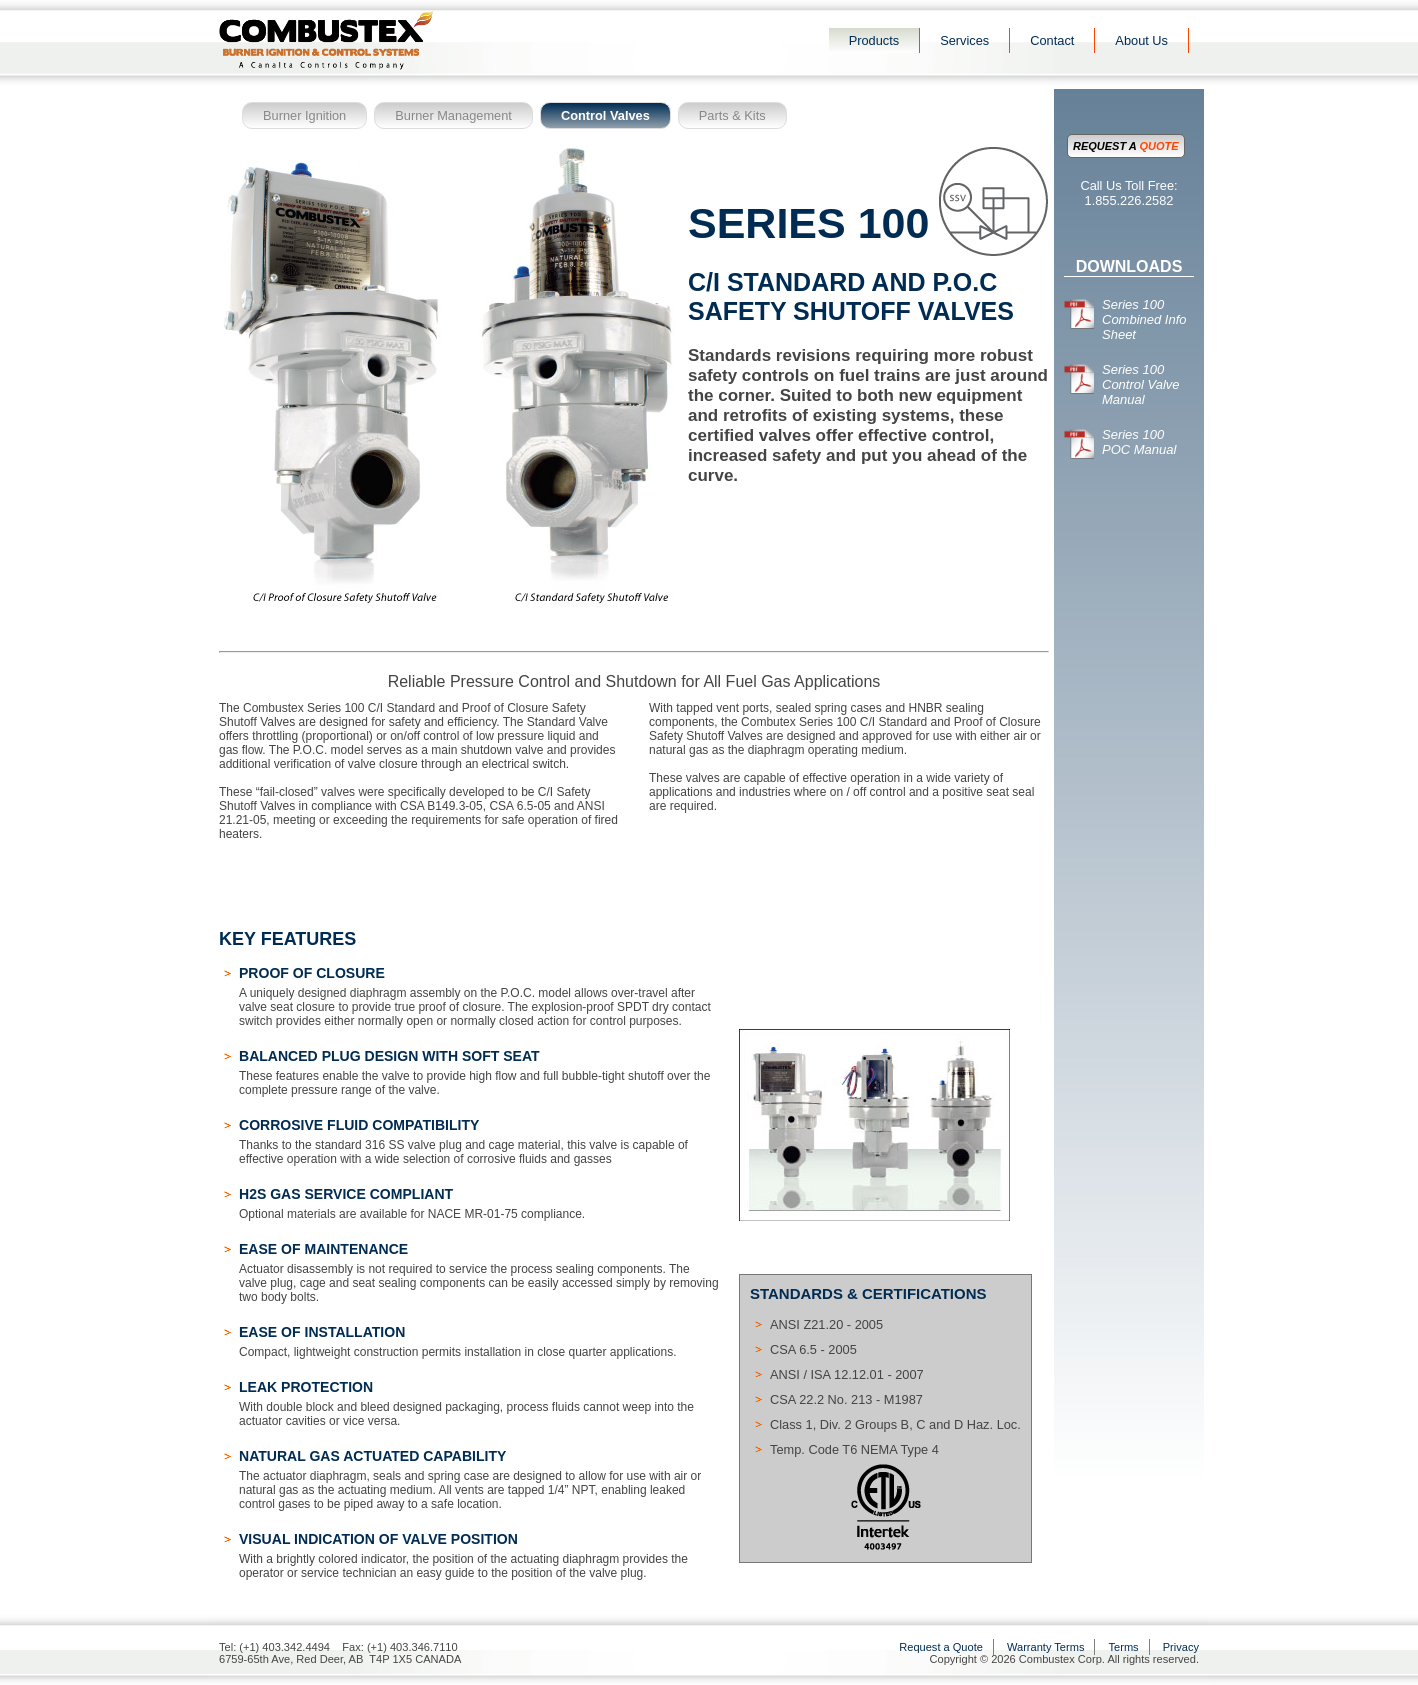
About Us (1141, 40)
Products (874, 40)
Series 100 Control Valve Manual (1122, 384)
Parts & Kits (732, 115)
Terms (1124, 1647)
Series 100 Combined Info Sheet (1125, 319)
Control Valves (605, 115)
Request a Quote (941, 1647)
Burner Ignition (304, 115)
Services (964, 40)
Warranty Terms (1045, 1647)
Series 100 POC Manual (1120, 442)
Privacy (1181, 1647)
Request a (1126, 146)
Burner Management (453, 115)
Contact (1052, 40)
